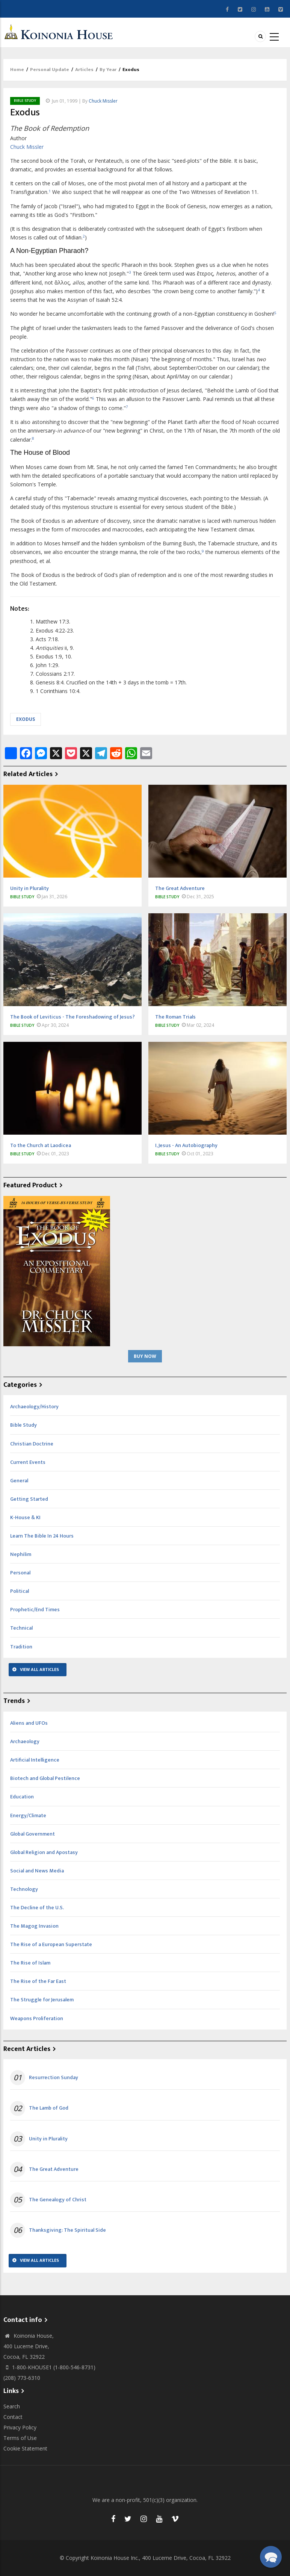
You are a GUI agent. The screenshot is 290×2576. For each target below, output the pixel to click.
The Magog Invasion (34, 1926)
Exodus (25, 719)
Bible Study (25, 100)
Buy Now (145, 1356)
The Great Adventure (54, 2169)
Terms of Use (20, 2437)
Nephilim (20, 1554)
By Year (108, 69)
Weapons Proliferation (36, 2018)
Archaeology (24, 1741)
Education (22, 1796)
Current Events (27, 1462)
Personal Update (49, 69)
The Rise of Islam (30, 1962)
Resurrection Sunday (53, 2077)
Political (19, 1591)
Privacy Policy (19, 2427)
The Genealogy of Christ (57, 2199)
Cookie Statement (25, 2448)
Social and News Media (37, 1870)
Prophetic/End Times (35, 1609)
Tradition (21, 1646)
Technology (24, 1889)
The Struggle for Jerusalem (42, 1999)
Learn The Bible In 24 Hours (42, 1536)
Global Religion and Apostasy (44, 1852)
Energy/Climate (28, 1815)
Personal (20, 1572)
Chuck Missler (103, 101)
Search (11, 2406)
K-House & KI (25, 1517)
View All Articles (39, 1669)
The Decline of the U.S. (37, 1907)
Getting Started (29, 1499)
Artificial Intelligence (34, 1760)
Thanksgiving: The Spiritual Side (67, 2230)
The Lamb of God (48, 2108)
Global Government (32, 1834)
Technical (21, 1628)
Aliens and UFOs (29, 1723)
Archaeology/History (34, 1406)
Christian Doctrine (31, 1443)
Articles (84, 69)
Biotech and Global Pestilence (45, 1778)
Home (17, 69)
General (19, 1480)
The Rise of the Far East (38, 1981)
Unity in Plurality (48, 2139)
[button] (271, 2557)
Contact (13, 2416)
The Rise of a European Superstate (51, 1944)
